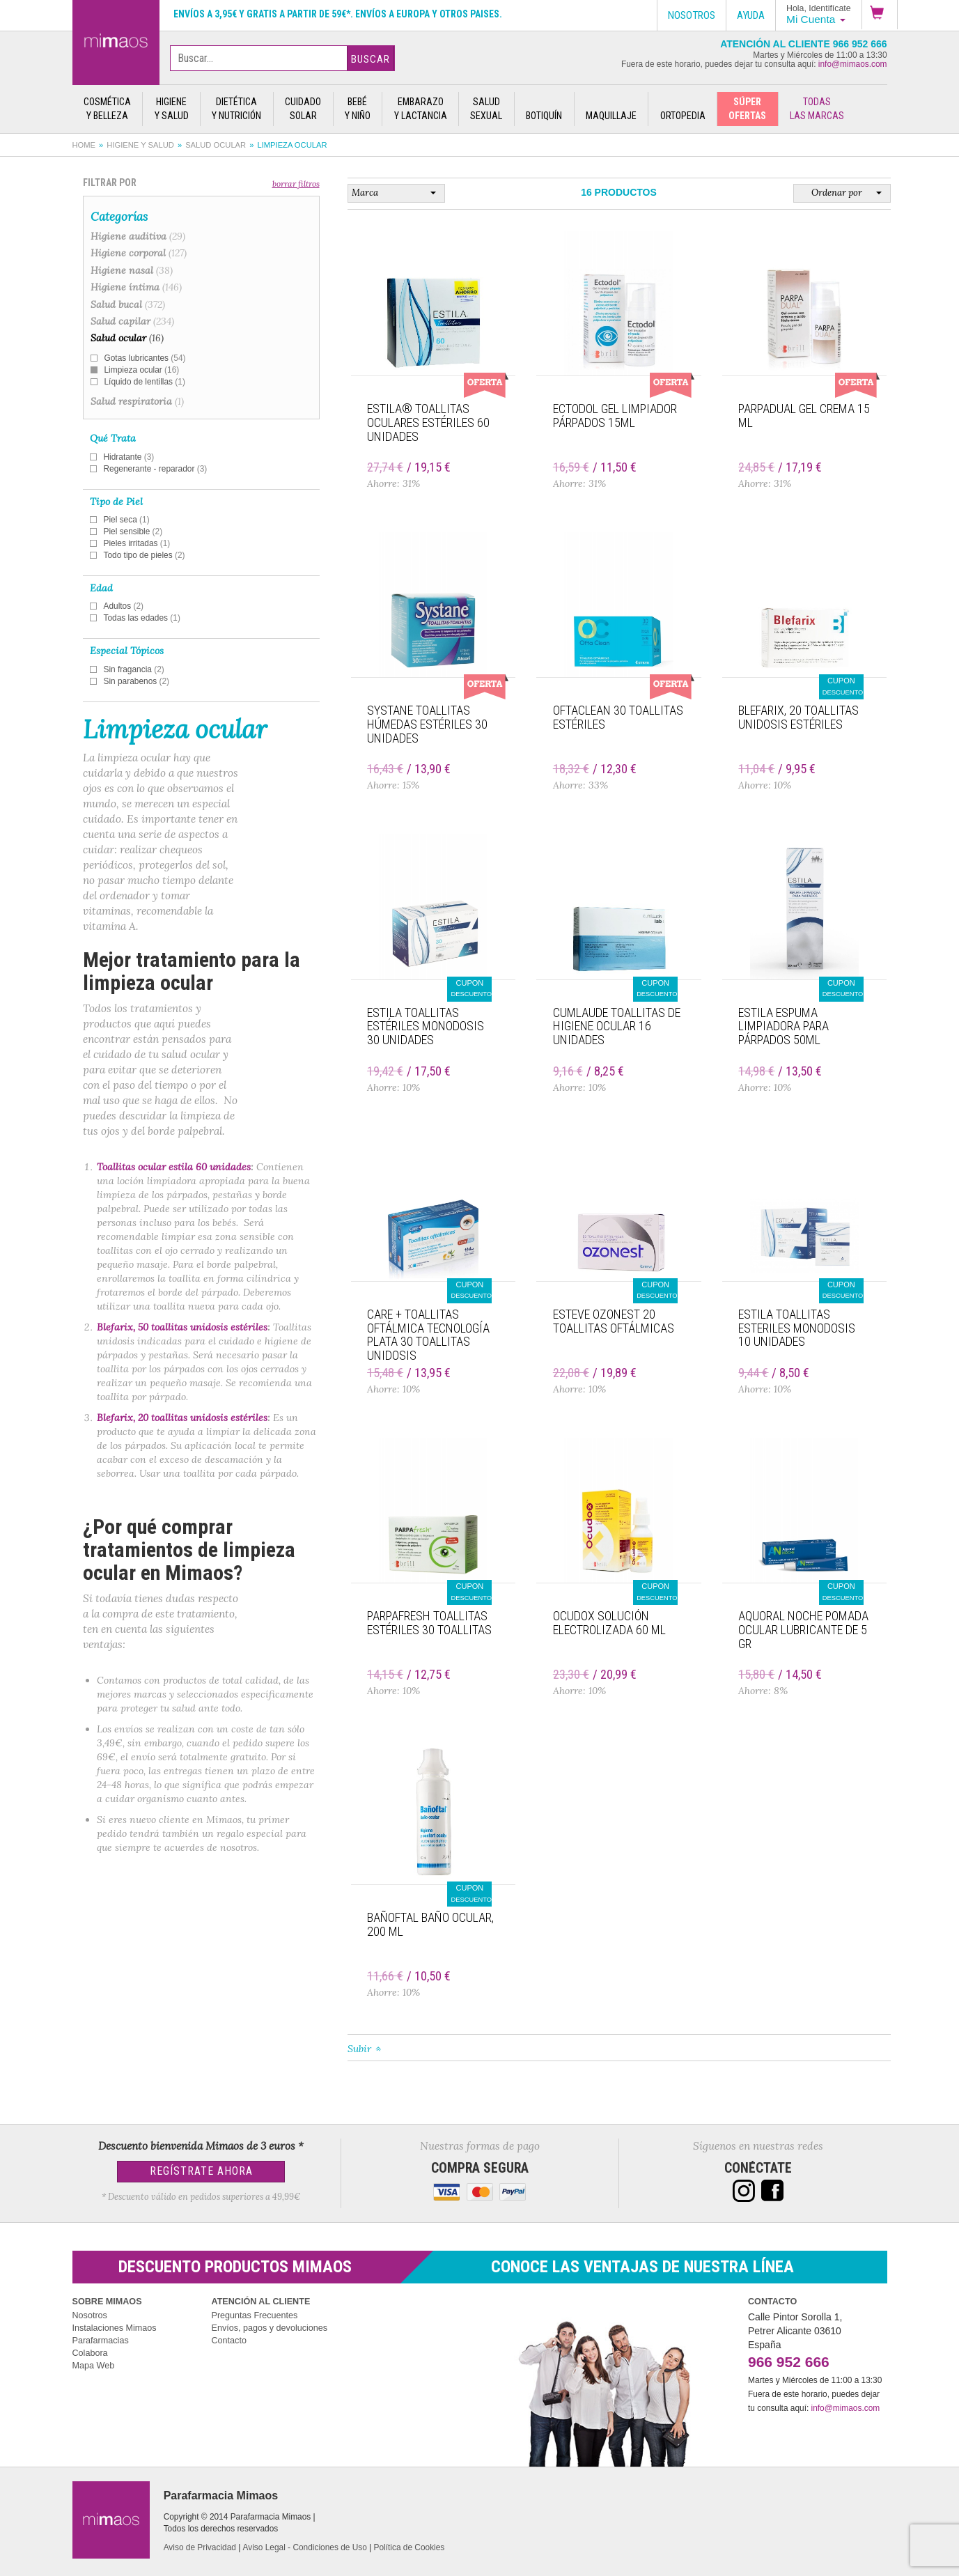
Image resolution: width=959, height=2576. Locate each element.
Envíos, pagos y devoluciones (270, 2328)
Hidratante (129, 457)
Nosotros (89, 2315)
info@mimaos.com (852, 64)
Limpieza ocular (142, 370)
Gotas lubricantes (145, 358)
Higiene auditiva (138, 236)
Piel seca (127, 520)
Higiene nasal (132, 270)
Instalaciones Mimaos (114, 2328)
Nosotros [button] (691, 15)
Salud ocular (215, 145)
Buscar (370, 59)
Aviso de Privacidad (200, 2547)
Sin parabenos (137, 681)
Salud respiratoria (137, 401)
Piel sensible (133, 531)
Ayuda (751, 15)
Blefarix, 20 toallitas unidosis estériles (182, 1417)
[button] (879, 14)
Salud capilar (132, 321)
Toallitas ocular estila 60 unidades (174, 1167)
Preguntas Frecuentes (255, 2315)
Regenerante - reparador (156, 469)
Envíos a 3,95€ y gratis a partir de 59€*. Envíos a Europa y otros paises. (337, 14)
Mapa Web (93, 2366)
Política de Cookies (409, 2547)
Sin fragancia (134, 669)
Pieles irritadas (137, 543)
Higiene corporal (139, 253)
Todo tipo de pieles (144, 555)
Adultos (124, 606)
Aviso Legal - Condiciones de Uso (305, 2547)
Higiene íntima (136, 287)
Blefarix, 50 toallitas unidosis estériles (182, 1327)
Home (84, 145)
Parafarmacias (100, 2340)
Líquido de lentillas (144, 382)
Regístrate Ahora (201, 2171)
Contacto (229, 2340)
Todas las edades (142, 618)
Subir (359, 2048)
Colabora (90, 2353)
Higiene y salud (140, 145)
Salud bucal (128, 304)
